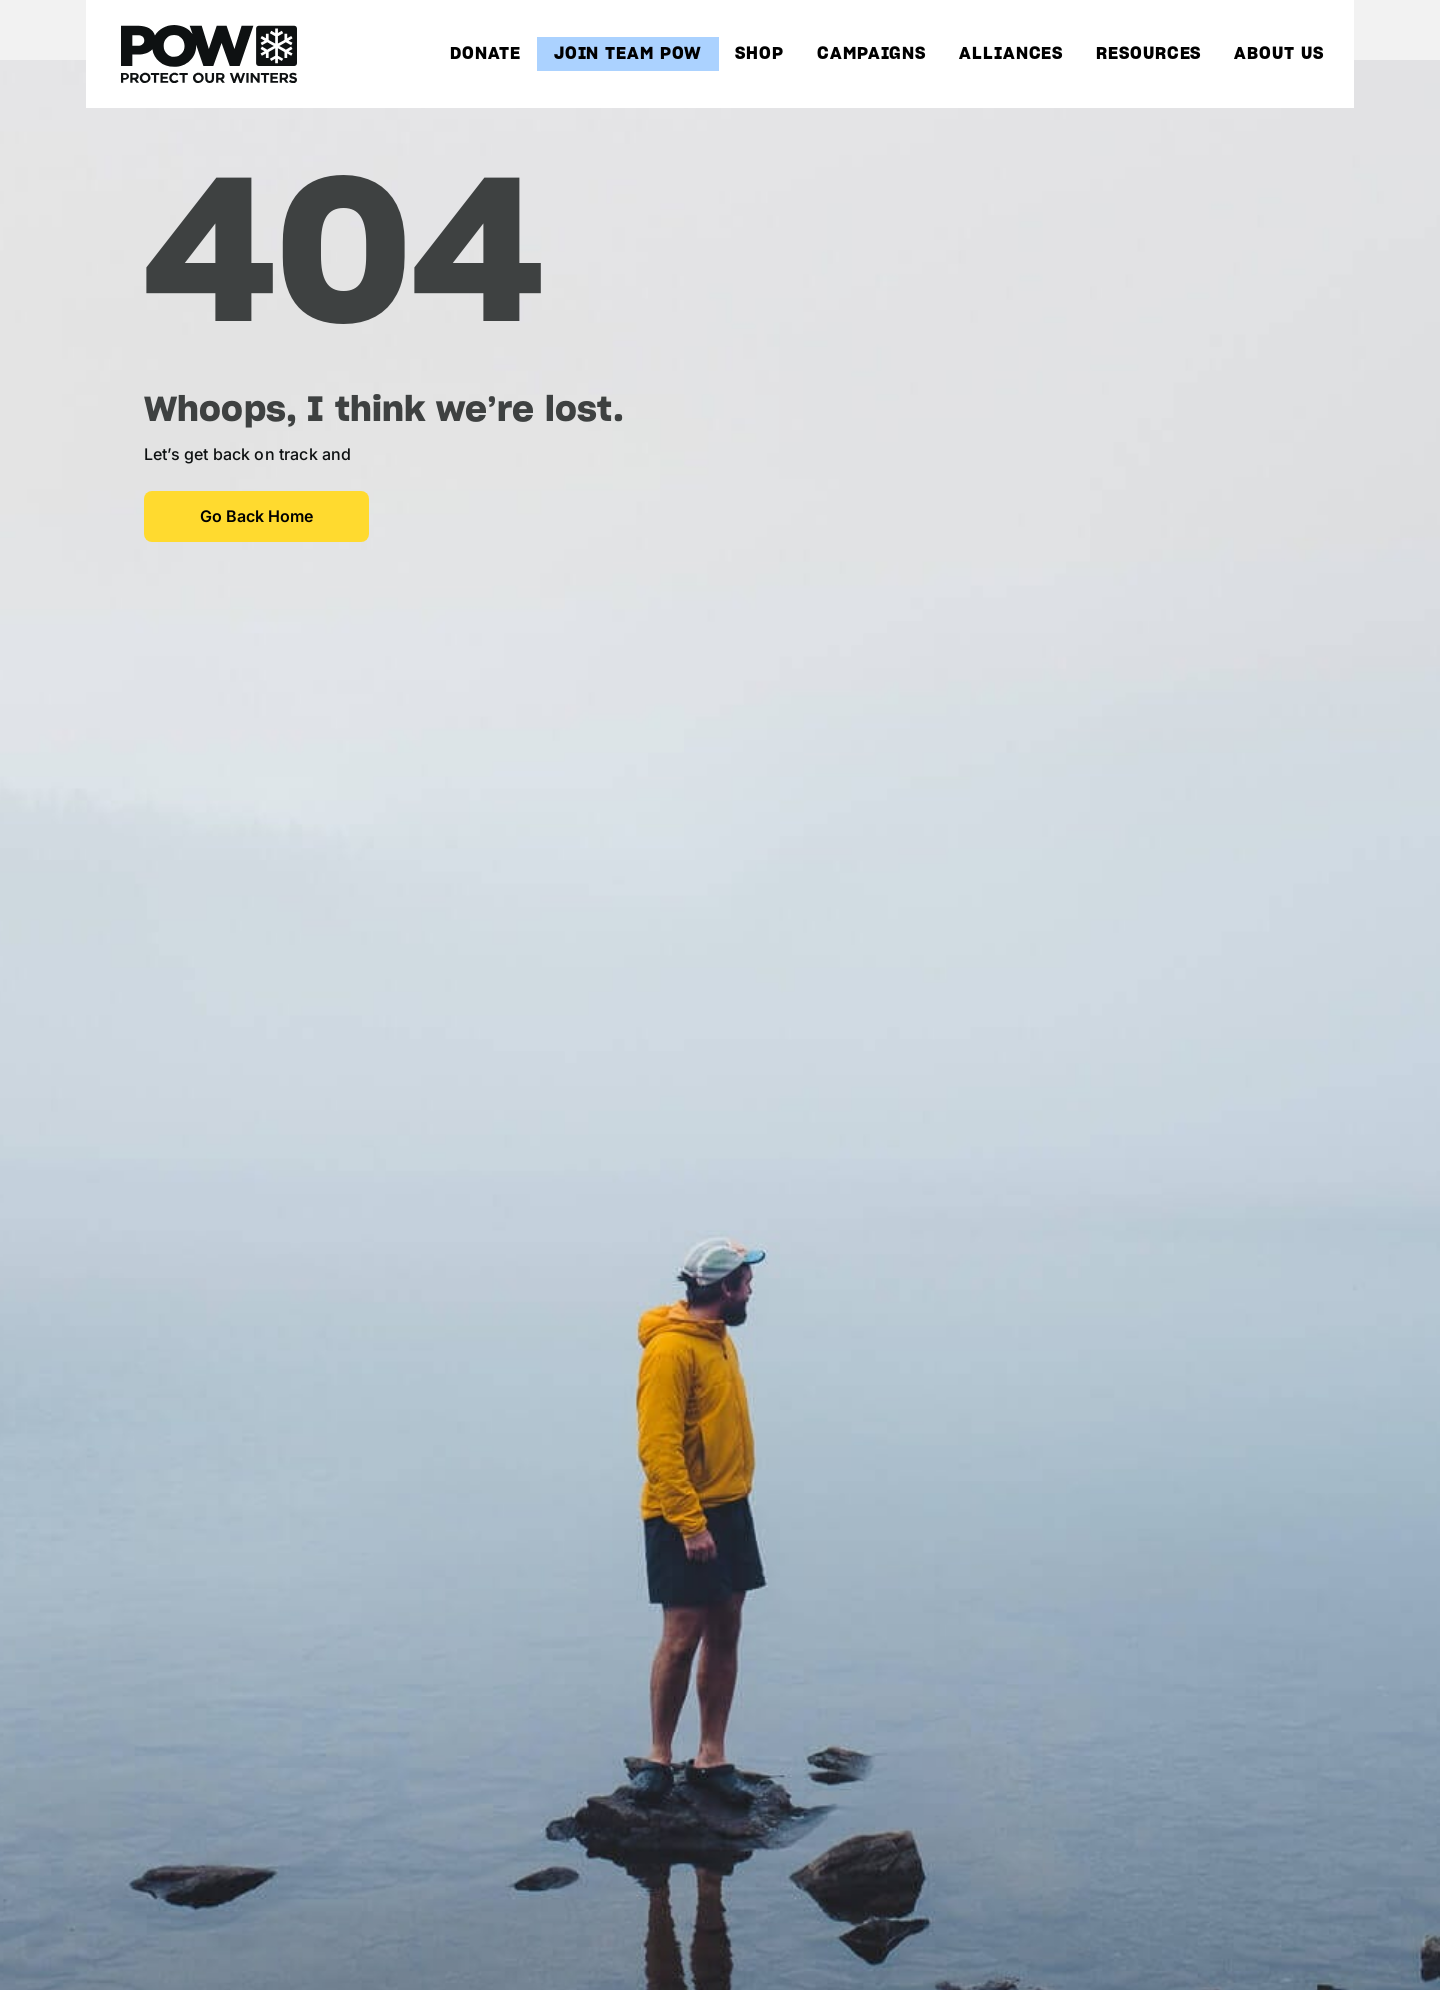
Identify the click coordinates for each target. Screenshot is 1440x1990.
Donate (485, 54)
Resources (1148, 54)
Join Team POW (628, 54)
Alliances (1011, 54)
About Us (1278, 54)
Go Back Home (256, 516)
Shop (759, 54)
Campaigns (871, 54)
